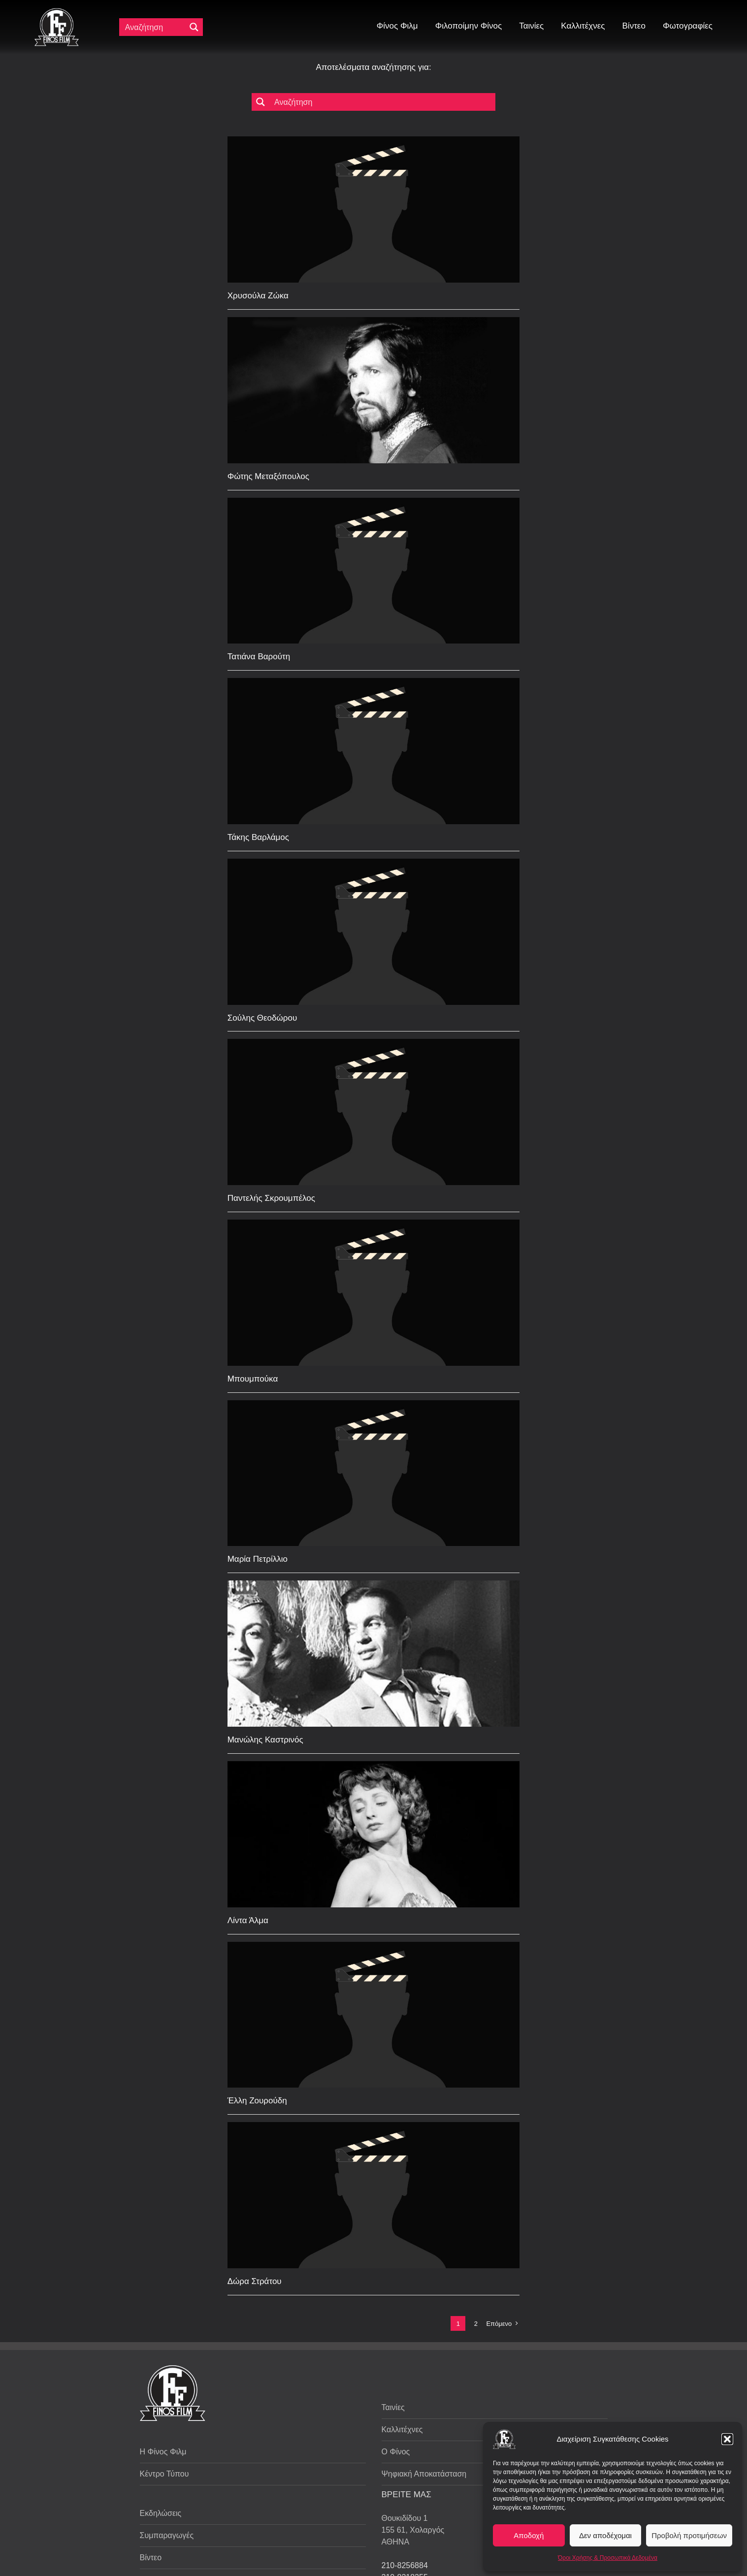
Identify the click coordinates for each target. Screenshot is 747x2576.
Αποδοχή (529, 2535)
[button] (727, 2439)
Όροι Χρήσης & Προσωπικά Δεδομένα (607, 2557)
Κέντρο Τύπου (164, 2474)
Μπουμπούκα (252, 1379)
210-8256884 (405, 2565)
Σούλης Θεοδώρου (262, 1018)
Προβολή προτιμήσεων (689, 2535)
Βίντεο (151, 2557)
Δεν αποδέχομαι (605, 2535)
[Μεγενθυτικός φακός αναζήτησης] (194, 27)
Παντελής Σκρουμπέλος (271, 1198)
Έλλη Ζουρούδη (257, 2100)
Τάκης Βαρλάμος (258, 837)
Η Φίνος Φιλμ (163, 2451)
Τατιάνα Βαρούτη (258, 656)
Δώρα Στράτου (254, 2281)
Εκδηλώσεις (161, 2513)
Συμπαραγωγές (167, 2535)
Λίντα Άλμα (247, 1920)
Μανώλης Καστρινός (265, 1739)
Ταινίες (393, 2407)
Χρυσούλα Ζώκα (258, 295)
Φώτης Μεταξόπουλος (268, 476)
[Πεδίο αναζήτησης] (154, 27)
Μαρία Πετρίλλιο (257, 1559)
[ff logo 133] (56, 12)
